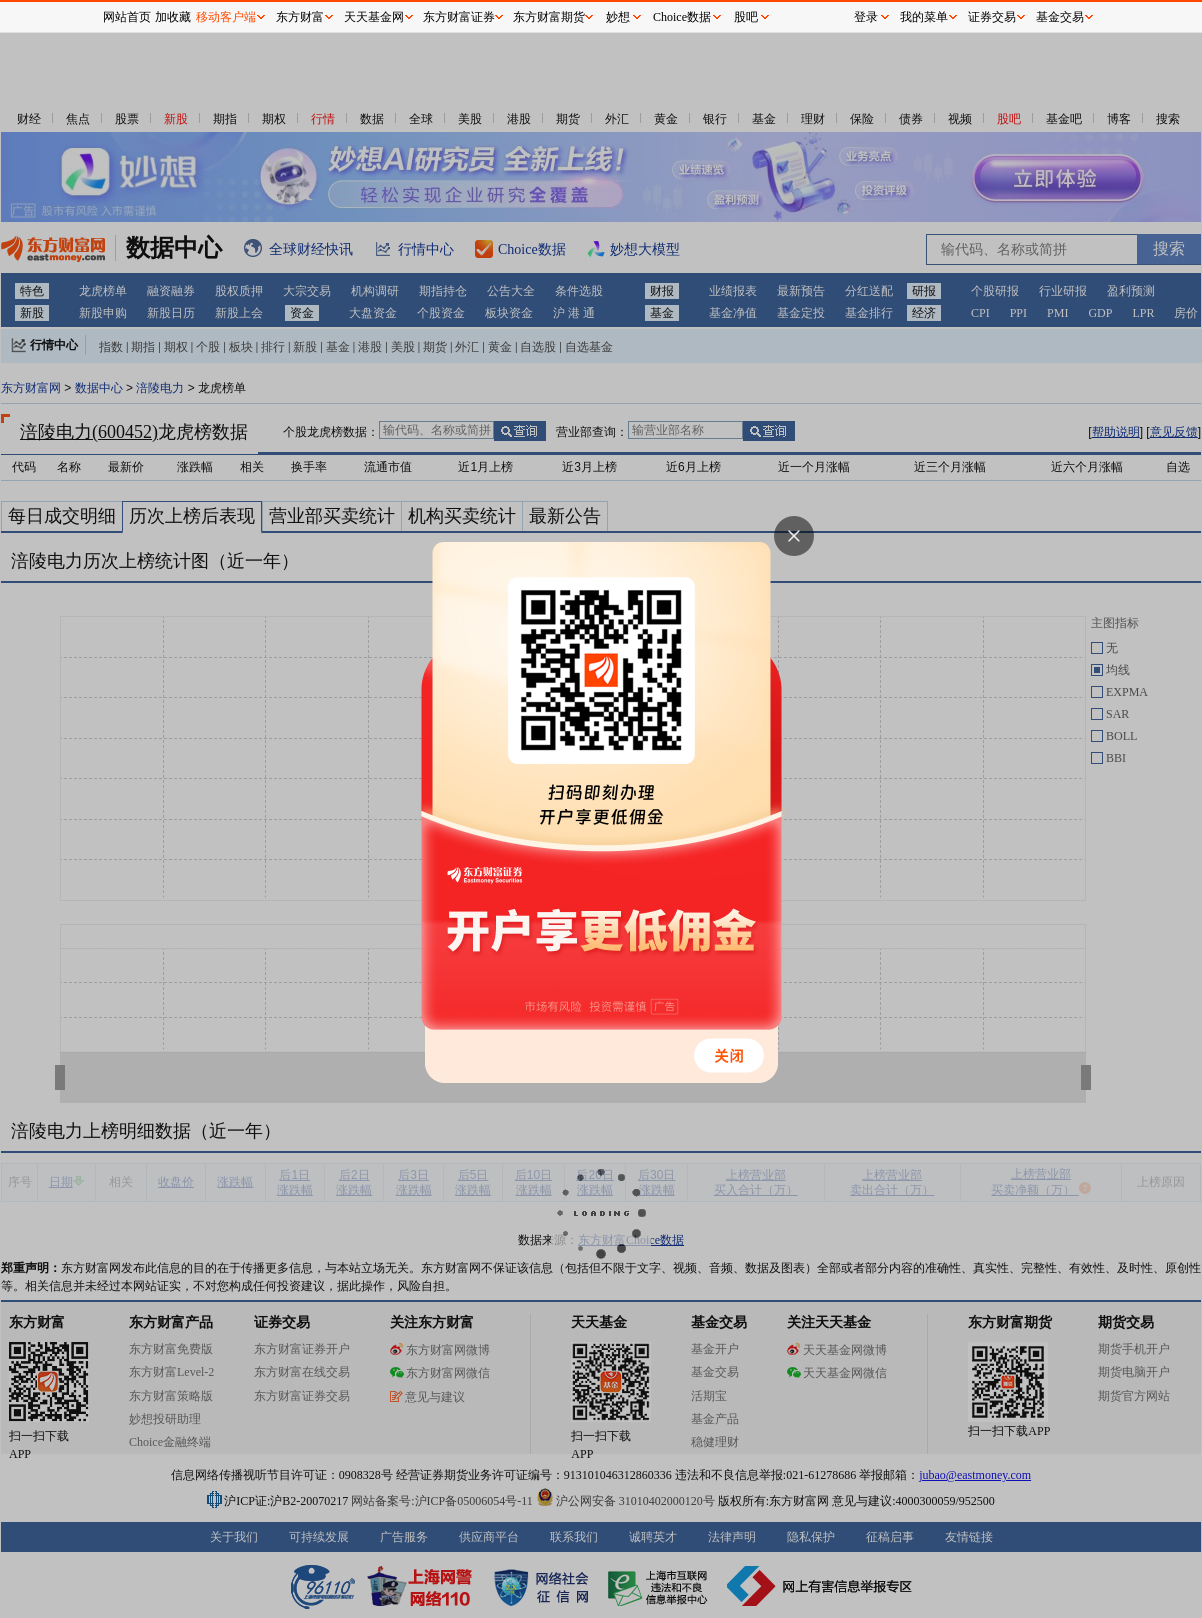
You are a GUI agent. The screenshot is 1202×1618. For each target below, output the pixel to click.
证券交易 (992, 17)
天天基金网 (374, 17)
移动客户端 (226, 17)
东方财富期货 (549, 17)
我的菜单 (924, 17)
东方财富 (300, 17)
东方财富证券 (459, 17)
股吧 (746, 17)
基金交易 (1060, 17)
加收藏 (173, 17)
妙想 (618, 17)
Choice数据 (682, 17)
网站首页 (127, 17)
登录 (866, 17)
